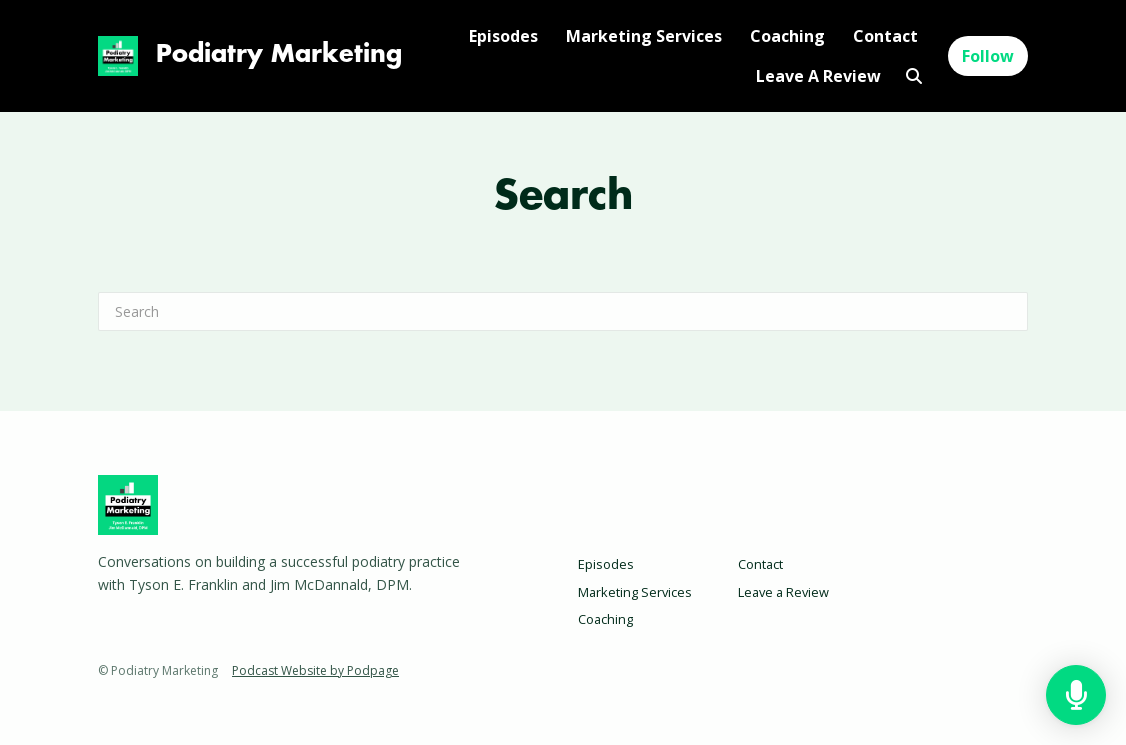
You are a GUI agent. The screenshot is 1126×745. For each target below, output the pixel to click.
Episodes (503, 36)
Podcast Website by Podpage (315, 670)
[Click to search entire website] (913, 76)
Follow (988, 56)
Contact (885, 36)
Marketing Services (644, 36)
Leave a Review (818, 76)
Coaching (787, 36)
